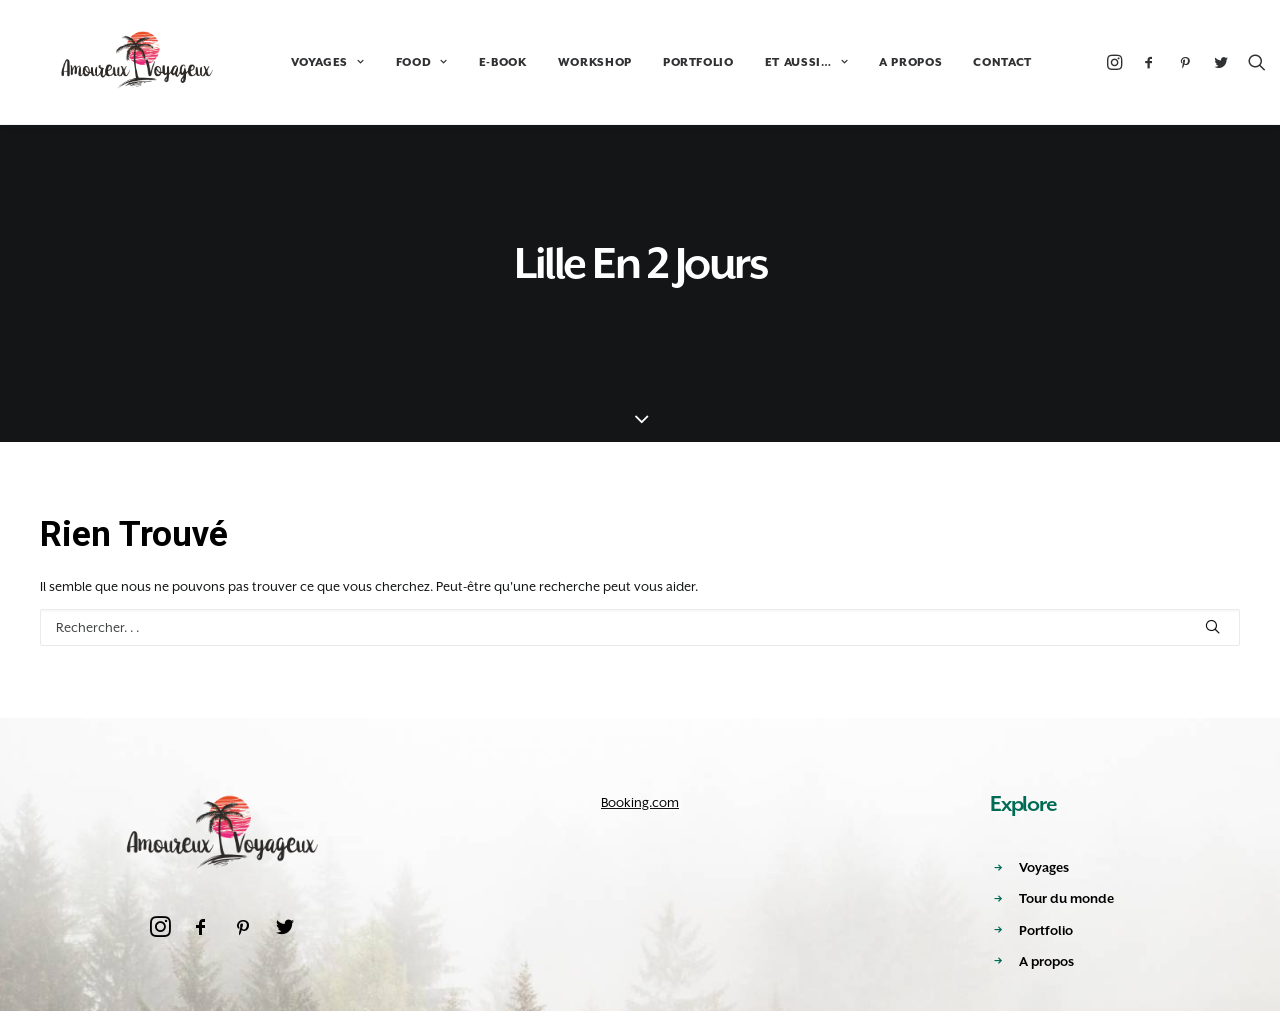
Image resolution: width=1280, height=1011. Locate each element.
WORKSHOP (551, 62)
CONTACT (958, 62)
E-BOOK (459, 62)
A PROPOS (866, 62)
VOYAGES (284, 62)
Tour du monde (1066, 898)
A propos (1046, 961)
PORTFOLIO (654, 62)
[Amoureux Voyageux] (115, 62)
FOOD (378, 62)
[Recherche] (1213, 62)
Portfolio (1046, 930)
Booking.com (640, 802)
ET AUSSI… (762, 62)
